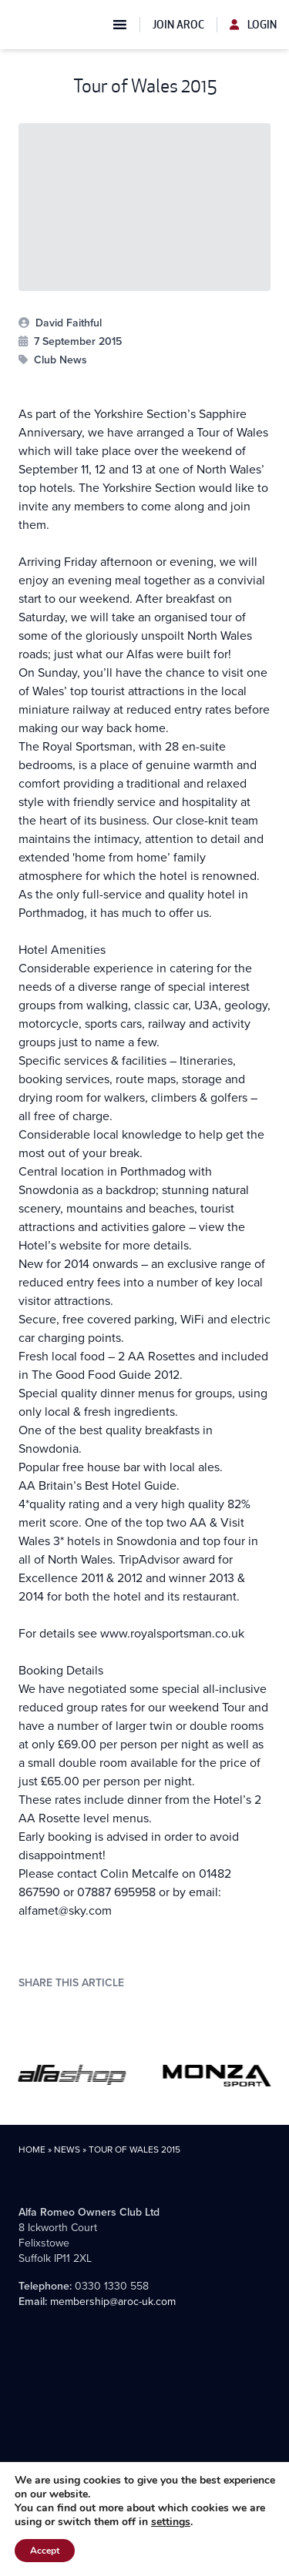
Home (31, 2149)
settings (170, 2522)
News (67, 2149)
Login (253, 25)
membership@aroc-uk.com (113, 2301)
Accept (44, 2550)
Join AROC (178, 25)
